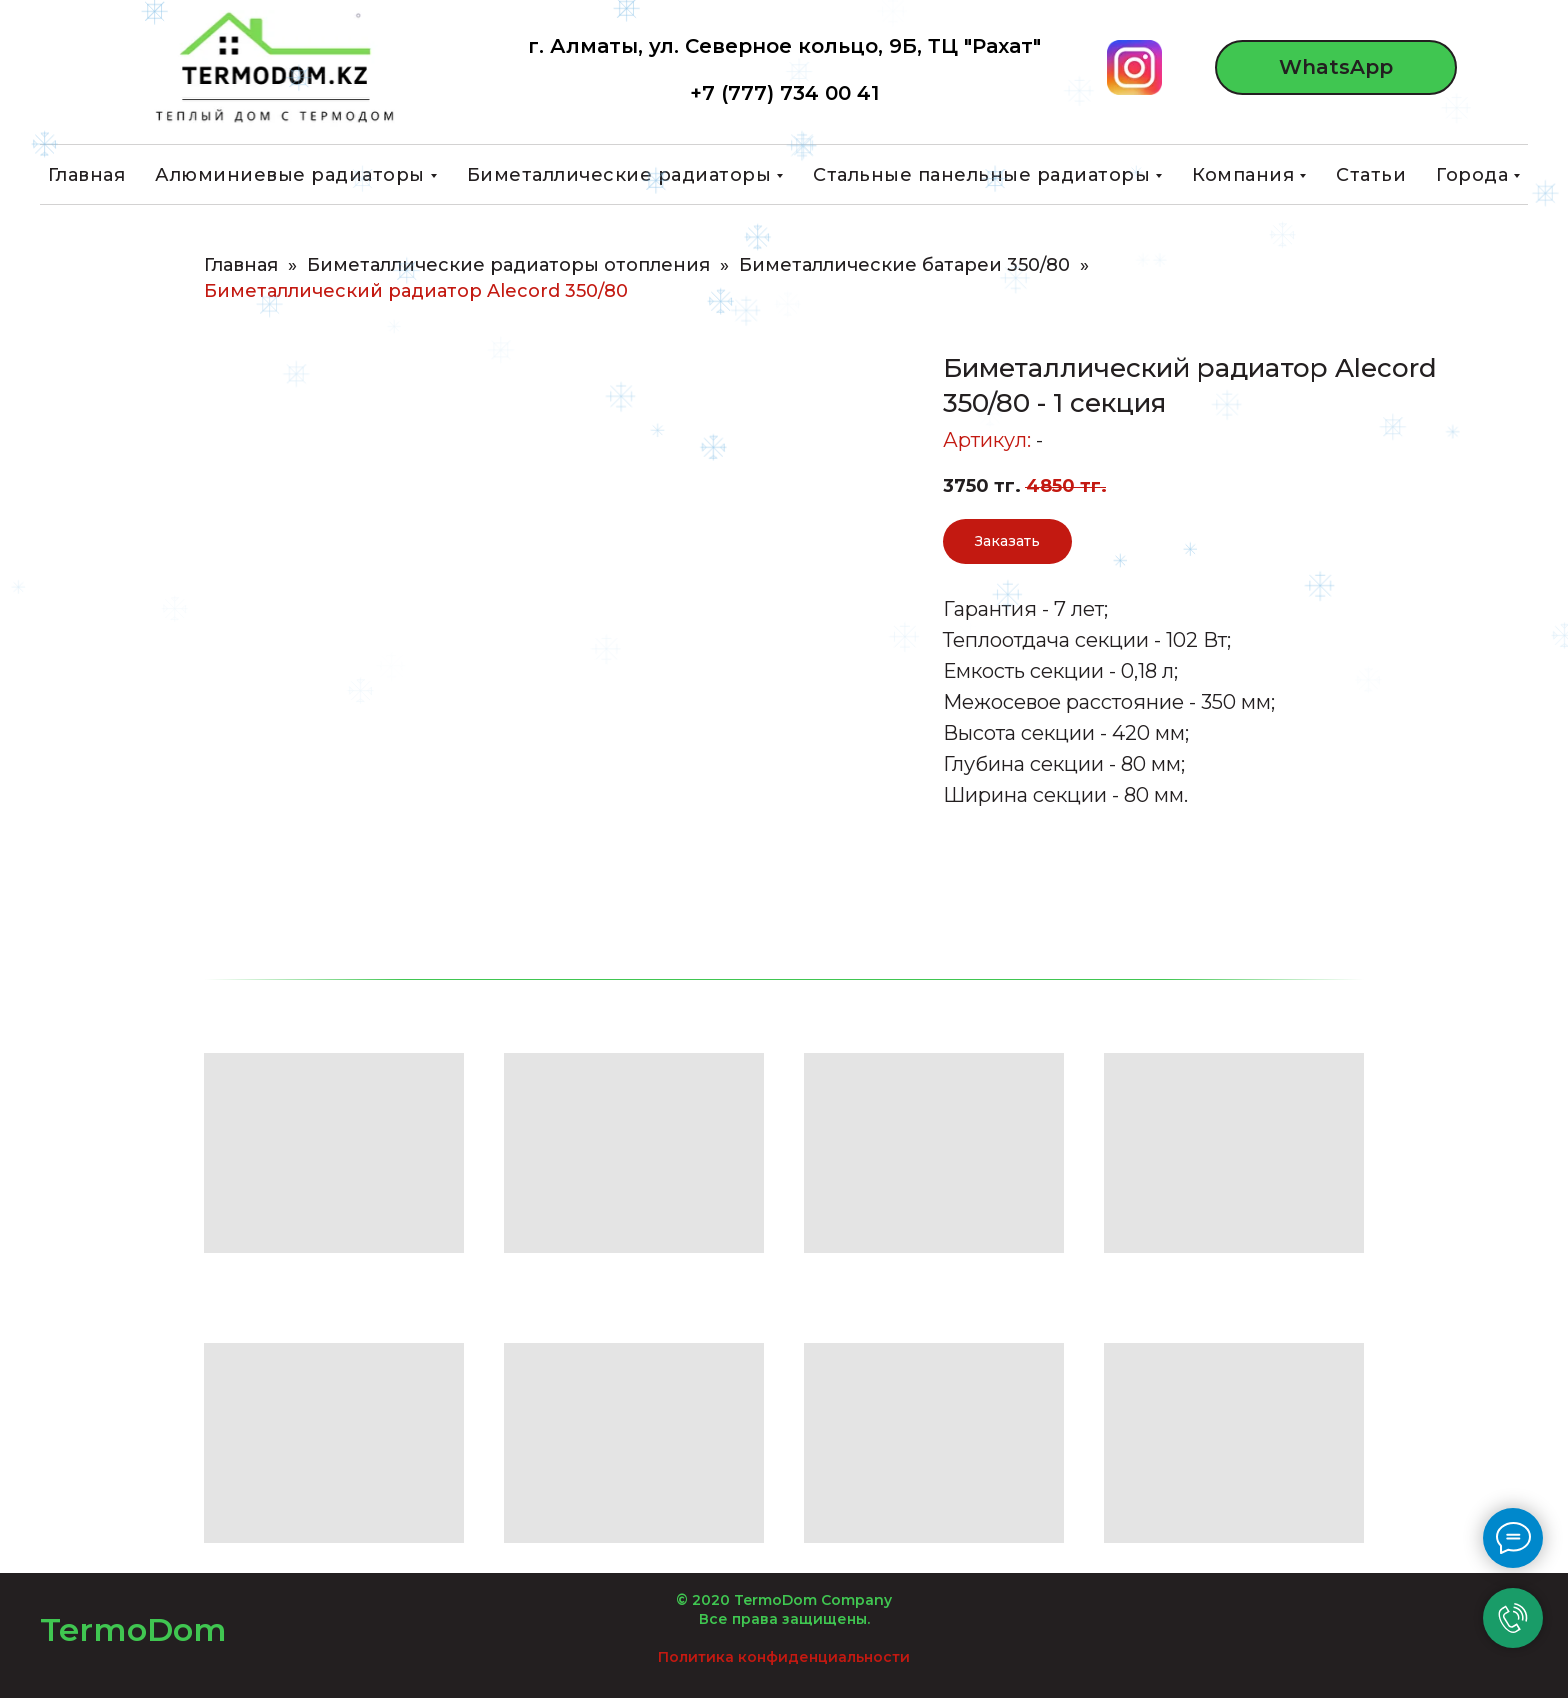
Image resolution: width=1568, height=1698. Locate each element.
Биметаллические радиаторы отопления (508, 265)
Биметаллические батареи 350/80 (904, 265)
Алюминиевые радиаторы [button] (290, 175)
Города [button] (1472, 175)
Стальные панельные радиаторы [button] (981, 175)
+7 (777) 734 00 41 (784, 93)
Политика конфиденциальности (784, 1657)
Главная (87, 175)
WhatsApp (1336, 67)
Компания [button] (1243, 175)
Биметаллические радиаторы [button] (619, 175)
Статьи (1371, 175)
